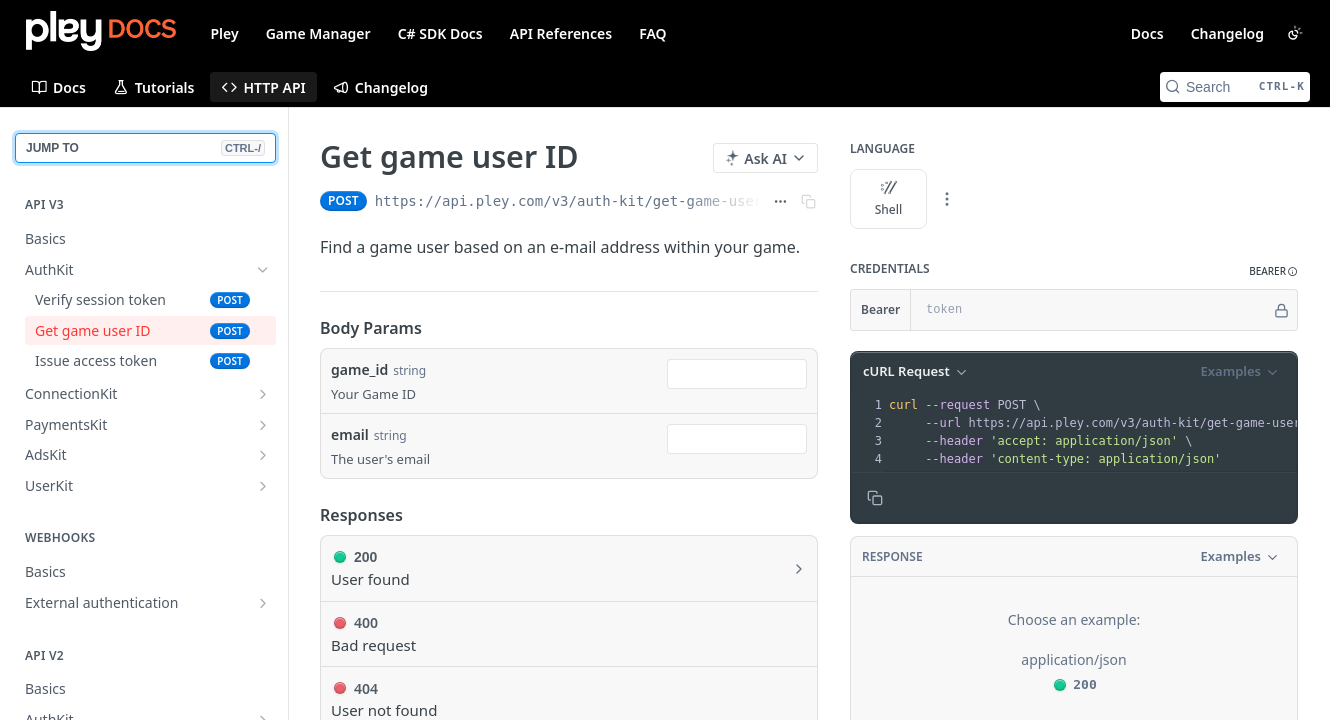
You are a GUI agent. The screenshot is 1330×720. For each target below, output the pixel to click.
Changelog (1227, 33)
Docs (1147, 33)
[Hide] (1281, 310)
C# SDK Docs (440, 33)
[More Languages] (947, 199)
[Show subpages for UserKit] (263, 486)
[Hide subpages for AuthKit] (263, 270)
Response (892, 556)
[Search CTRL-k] (1235, 87)
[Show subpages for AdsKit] (263, 455)
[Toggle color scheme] (1295, 33)
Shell (889, 199)
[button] (1273, 271)
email (350, 434)
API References (561, 33)
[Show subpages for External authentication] (263, 603)
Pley (225, 33)
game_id (359, 369)
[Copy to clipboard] (875, 498)
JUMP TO (145, 148)
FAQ (652, 33)
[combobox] (737, 374)
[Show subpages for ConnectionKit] (263, 394)
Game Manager (318, 33)
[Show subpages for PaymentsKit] (263, 425)
